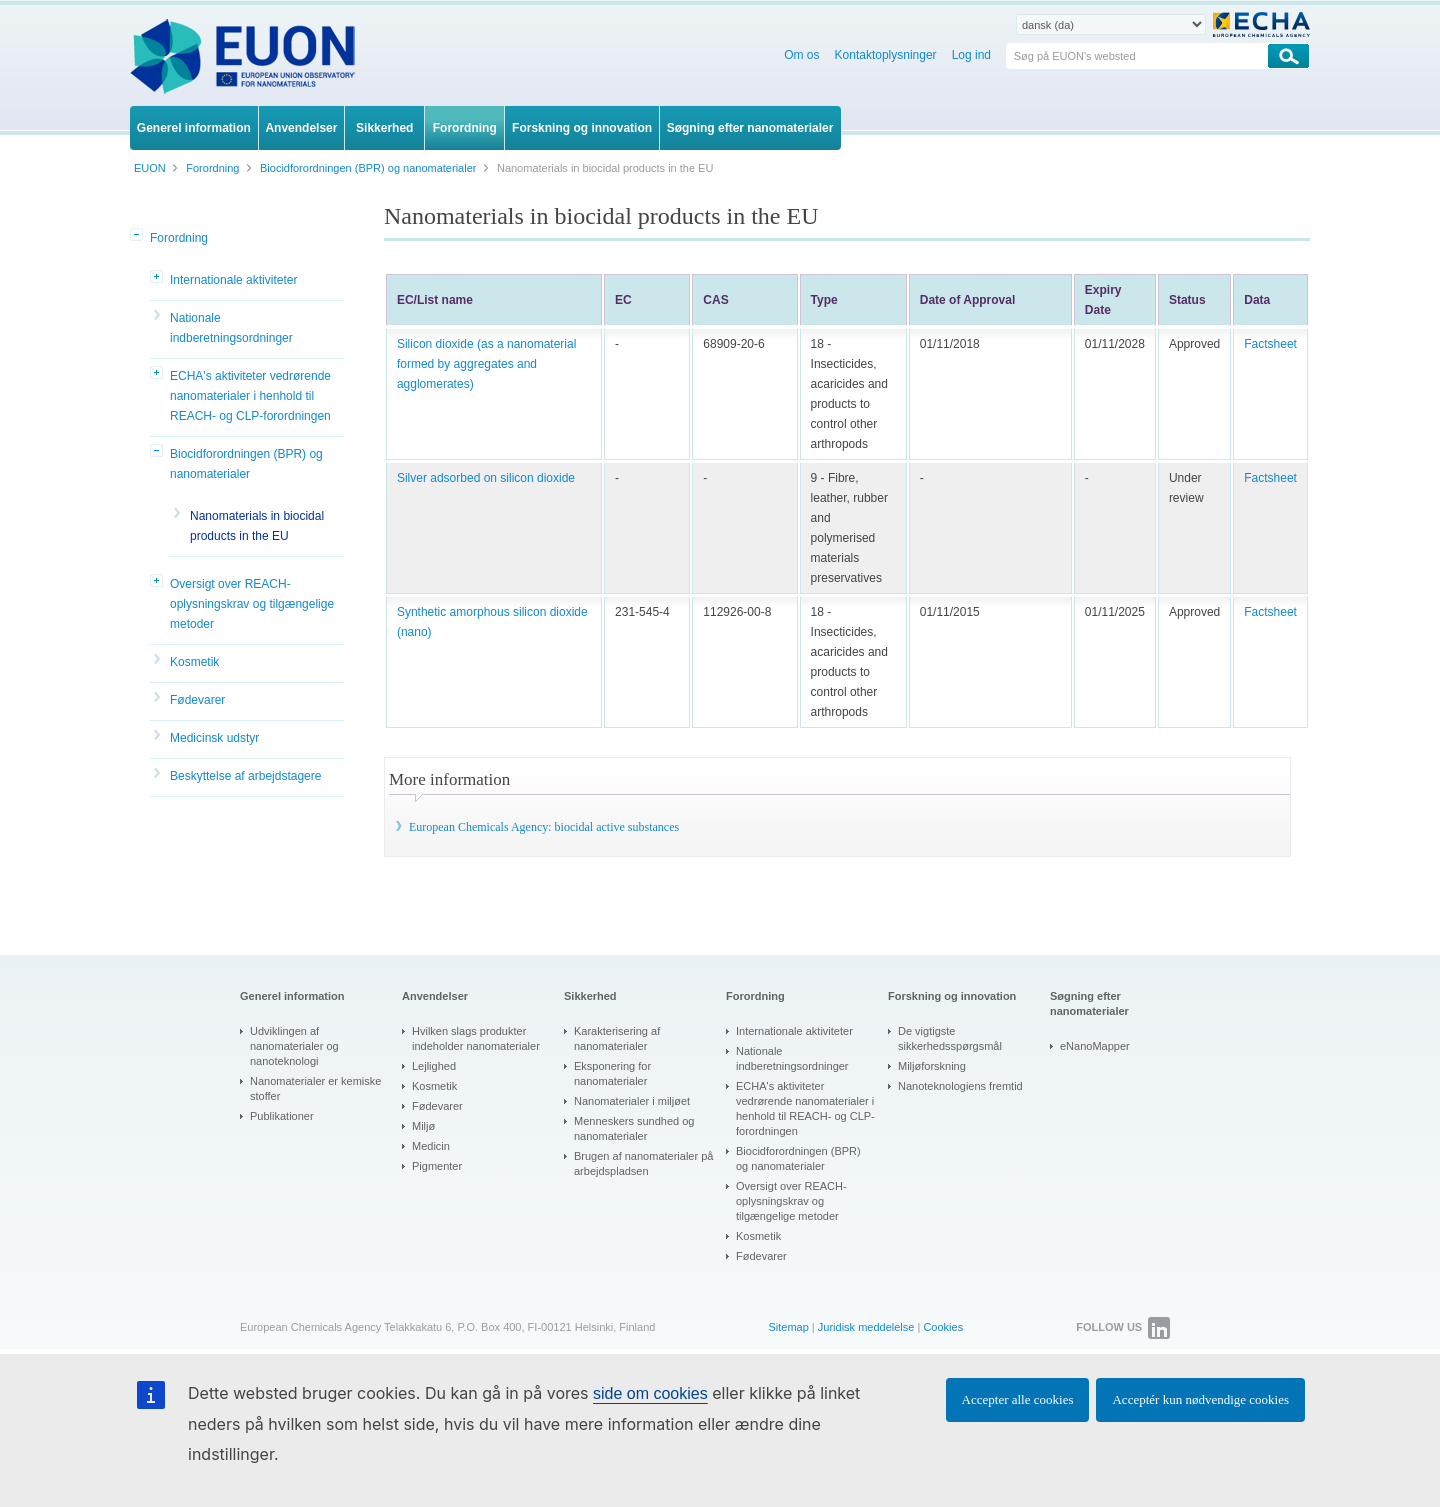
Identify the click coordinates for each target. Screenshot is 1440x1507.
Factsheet (1270, 344)
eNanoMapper (1095, 1046)
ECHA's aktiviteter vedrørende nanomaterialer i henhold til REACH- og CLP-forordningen (250, 396)
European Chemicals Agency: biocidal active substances (544, 827)
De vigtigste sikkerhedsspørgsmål (950, 1038)
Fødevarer (197, 700)
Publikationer (282, 1116)
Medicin (431, 1146)
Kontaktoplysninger (886, 55)
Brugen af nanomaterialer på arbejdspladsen (643, 1163)
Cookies (943, 1327)
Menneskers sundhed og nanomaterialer (634, 1128)
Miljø (423, 1126)
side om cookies (650, 1393)
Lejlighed (434, 1066)
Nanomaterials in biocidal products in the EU (257, 526)
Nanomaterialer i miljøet (632, 1101)
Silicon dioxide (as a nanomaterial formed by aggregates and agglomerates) (486, 364)
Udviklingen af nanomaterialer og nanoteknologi (294, 1046)
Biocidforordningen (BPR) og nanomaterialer (246, 464)
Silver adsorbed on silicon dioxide (486, 478)
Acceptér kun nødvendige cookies (1200, 1399)
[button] (138, 236)
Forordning (179, 238)
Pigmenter (437, 1166)
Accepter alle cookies (1018, 1399)
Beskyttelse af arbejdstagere (245, 776)
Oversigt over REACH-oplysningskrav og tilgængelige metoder (252, 604)
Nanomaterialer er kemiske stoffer (315, 1088)
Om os (801, 55)
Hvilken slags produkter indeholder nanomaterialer (476, 1038)
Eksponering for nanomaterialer (612, 1073)
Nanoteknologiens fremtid (960, 1086)
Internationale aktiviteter (233, 280)
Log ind (971, 55)
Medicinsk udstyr (214, 738)
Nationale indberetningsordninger (231, 328)
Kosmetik (194, 662)
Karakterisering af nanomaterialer (617, 1038)
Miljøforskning (932, 1066)
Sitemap (788, 1327)
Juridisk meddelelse (866, 1327)
